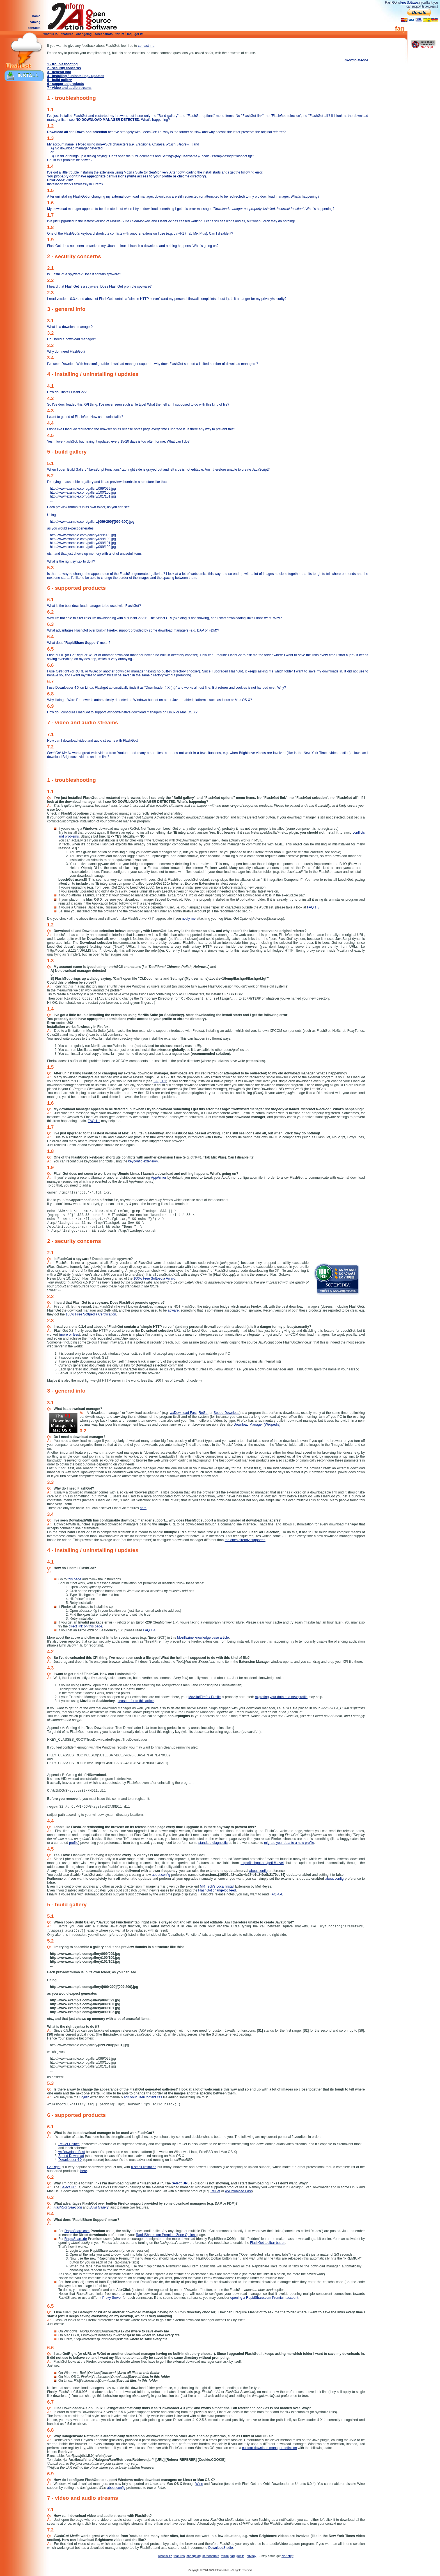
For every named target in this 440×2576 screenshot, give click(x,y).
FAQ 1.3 (313, 907)
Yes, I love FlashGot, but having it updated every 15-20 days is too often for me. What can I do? (118, 441)
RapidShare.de (76, 2239)
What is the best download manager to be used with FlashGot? (94, 606)
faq (129, 34)
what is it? (51, 34)
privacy (251, 2555)
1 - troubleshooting (62, 64)
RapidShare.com (77, 2231)
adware (173, 1310)
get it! (138, 34)
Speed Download (226, 1413)
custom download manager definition (269, 2448)
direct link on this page (85, 1626)
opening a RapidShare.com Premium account (264, 2298)
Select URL (180, 2183)
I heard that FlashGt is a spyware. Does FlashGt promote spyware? (99, 286)
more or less (69, 1334)
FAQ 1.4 (149, 1630)
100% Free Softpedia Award (154, 1278)
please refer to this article (135, 1701)
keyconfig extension (143, 1161)
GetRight (53, 2167)
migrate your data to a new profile (289, 1843)
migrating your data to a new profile (281, 1697)
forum (119, 34)
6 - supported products (65, 84)
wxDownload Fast (183, 1413)
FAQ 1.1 (159, 1081)
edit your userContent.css (143, 2097)
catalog (34, 22)
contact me (146, 46)
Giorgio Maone (356, 60)
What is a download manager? (70, 327)
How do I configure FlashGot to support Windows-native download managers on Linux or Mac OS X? (122, 712)
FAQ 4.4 (276, 1894)
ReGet (203, 1413)
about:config (258, 1871)
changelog (84, 34)
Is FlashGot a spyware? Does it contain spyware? (84, 274)
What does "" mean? (78, 643)
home (36, 16)
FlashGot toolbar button (267, 2243)
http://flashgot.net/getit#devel (261, 1863)
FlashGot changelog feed (217, 1890)
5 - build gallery (59, 80)
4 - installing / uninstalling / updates (75, 76)
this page (74, 1579)
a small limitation (143, 2167)
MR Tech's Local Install (217, 1886)
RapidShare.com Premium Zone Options (166, 2235)
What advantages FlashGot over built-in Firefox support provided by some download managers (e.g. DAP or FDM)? (133, 630)
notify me (189, 919)
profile (73, 1843)
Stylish (84, 2097)
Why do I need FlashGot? (66, 351)
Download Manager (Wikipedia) (256, 1424)
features (67, 34)
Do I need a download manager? (71, 339)
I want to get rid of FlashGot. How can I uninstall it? (85, 417)
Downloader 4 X (70, 2160)
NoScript (287, 2555)
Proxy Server (112, 2298)
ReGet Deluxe (69, 2144)
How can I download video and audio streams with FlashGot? (93, 741)
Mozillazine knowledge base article (203, 1638)
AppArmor (158, 1178)
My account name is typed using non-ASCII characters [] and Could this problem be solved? (207, 152)
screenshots (104, 34)
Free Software (409, 2)
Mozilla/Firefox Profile (205, 1697)
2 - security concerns (64, 68)
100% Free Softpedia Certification (91, 1314)
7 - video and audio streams (69, 88)
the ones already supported (245, 1540)
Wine (199, 2484)
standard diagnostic (213, 1843)
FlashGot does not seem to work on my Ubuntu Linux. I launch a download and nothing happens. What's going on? (133, 246)
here (143, 1508)
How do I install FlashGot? (66, 392)
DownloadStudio (220, 2548)
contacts (34, 27)
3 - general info (59, 72)
